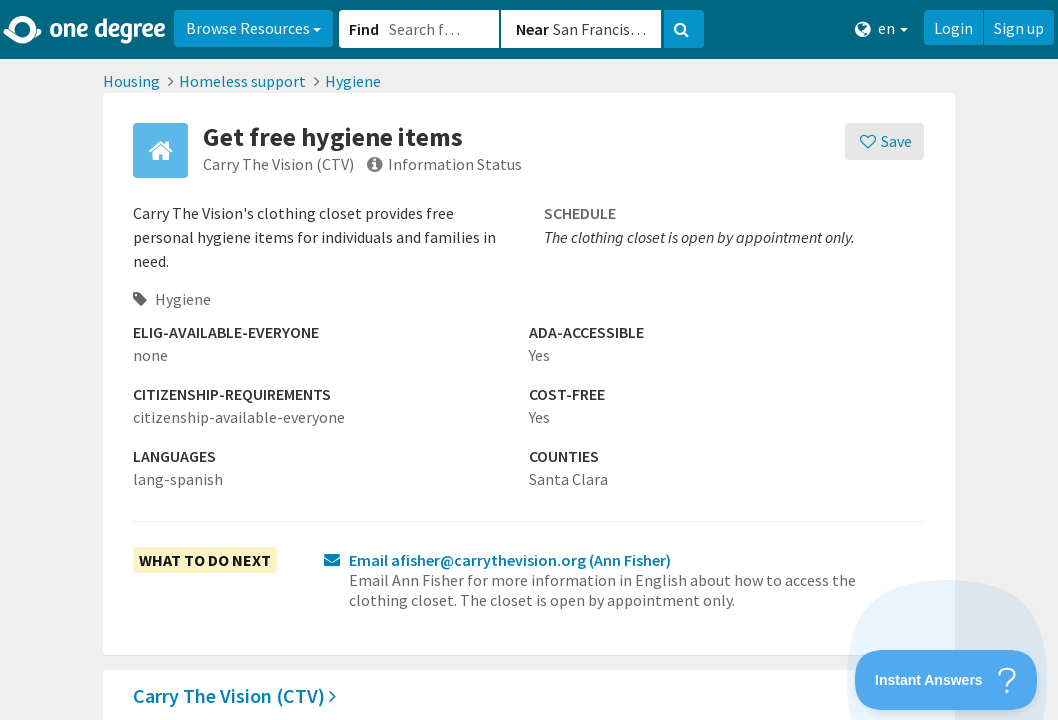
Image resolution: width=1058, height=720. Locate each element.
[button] (529, 360)
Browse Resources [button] (253, 28)
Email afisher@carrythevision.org (510, 560)
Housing (131, 81)
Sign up (1019, 28)
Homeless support (242, 81)
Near (532, 29)
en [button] (881, 28)
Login (953, 28)
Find (364, 29)
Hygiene (353, 81)
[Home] (85, 30)
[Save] (884, 141)
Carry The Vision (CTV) (234, 695)
